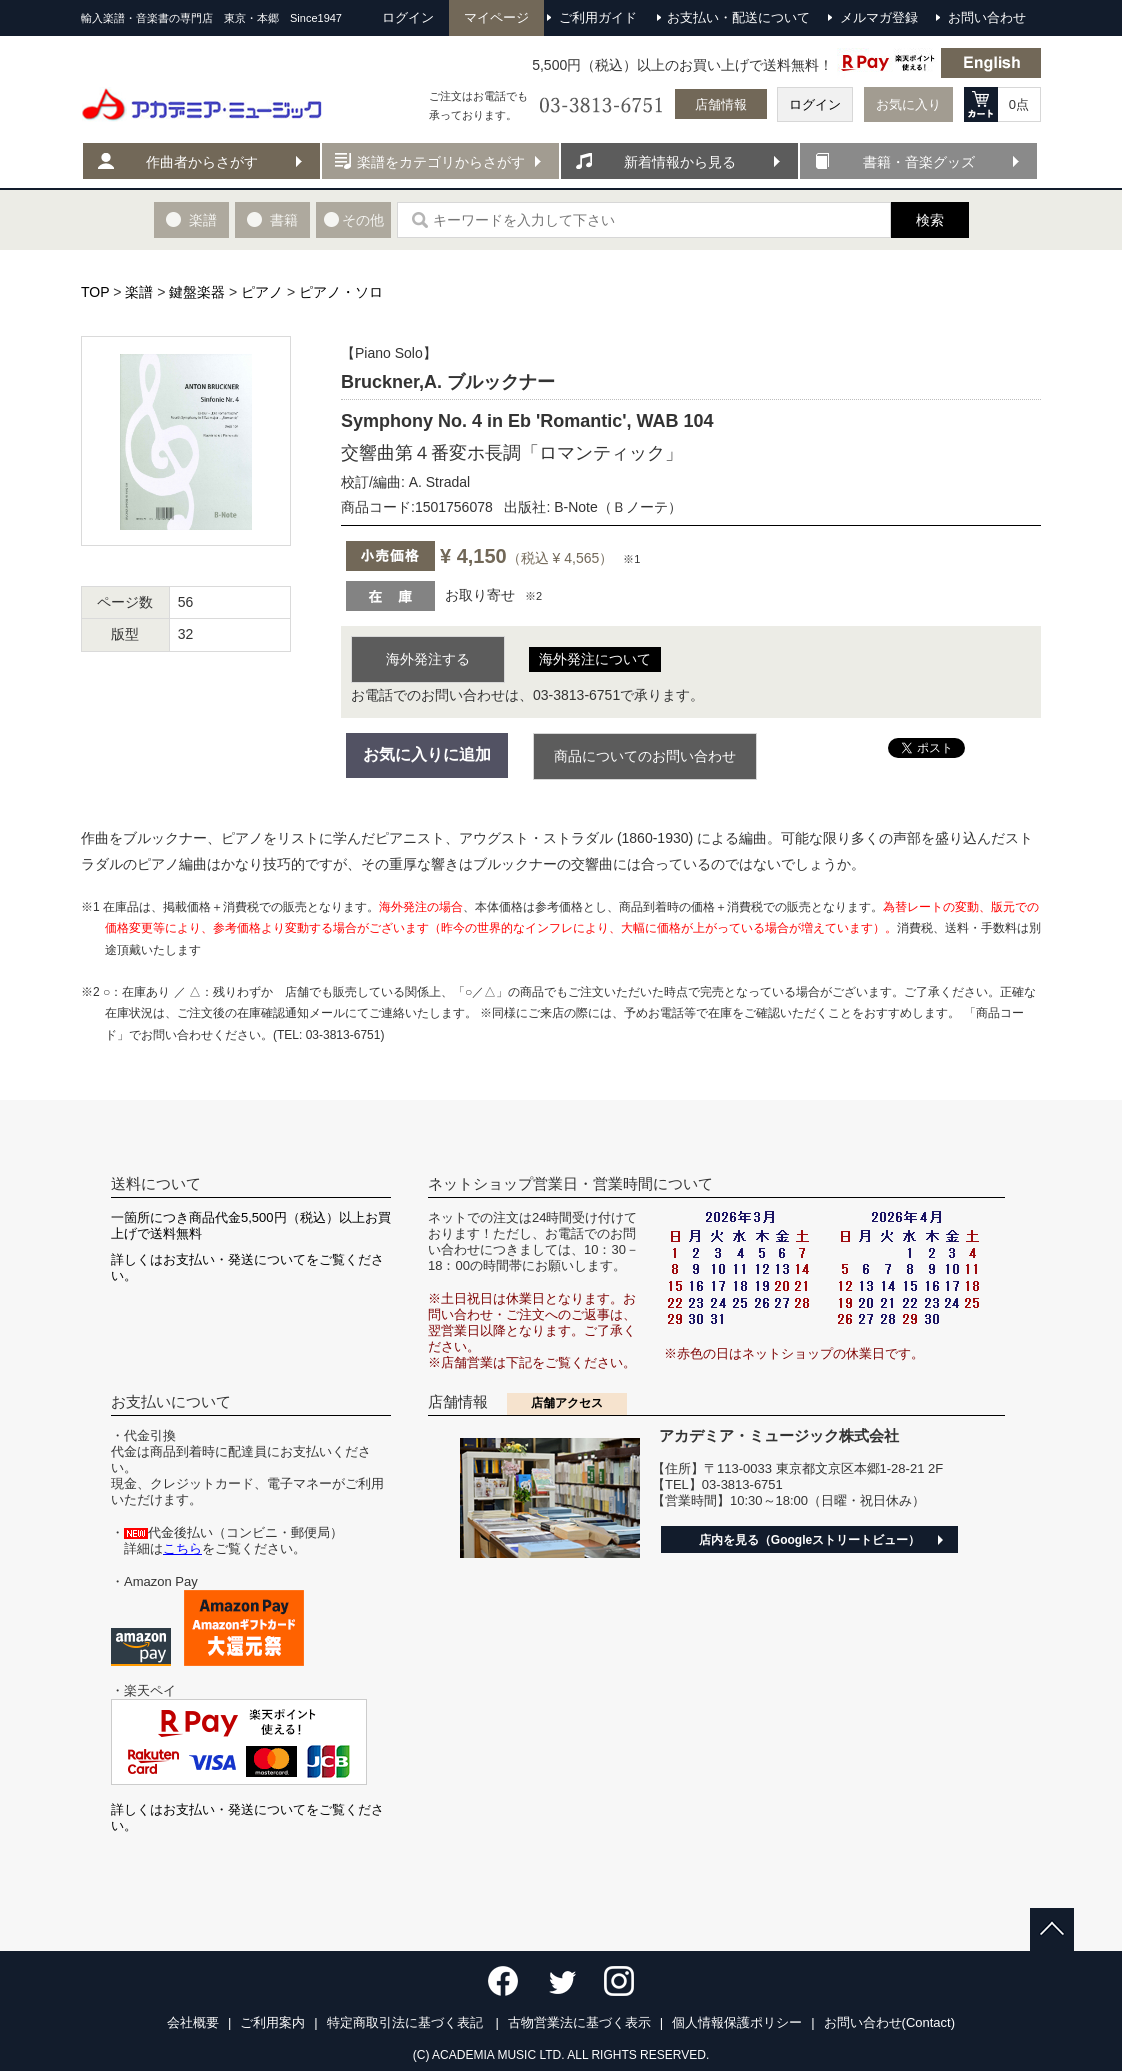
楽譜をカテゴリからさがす (441, 162)
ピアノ (262, 292)
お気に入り (908, 104)
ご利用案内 (272, 2022)
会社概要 (193, 2022)
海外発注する (428, 659)
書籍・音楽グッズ (919, 162)
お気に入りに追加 (427, 754)
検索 (930, 220)
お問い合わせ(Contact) (889, 2022)
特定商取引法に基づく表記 (407, 2022)
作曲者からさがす (202, 162)
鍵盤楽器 (197, 292)
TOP (95, 292)
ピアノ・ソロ (341, 292)
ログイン (815, 104)
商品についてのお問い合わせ (645, 756)
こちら (182, 1548)
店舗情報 (721, 104)
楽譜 (139, 292)
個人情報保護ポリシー (737, 2022)
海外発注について (595, 659)
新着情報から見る (680, 162)
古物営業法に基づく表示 (579, 2022)
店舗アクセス (567, 1403)
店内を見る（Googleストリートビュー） (809, 1540)
